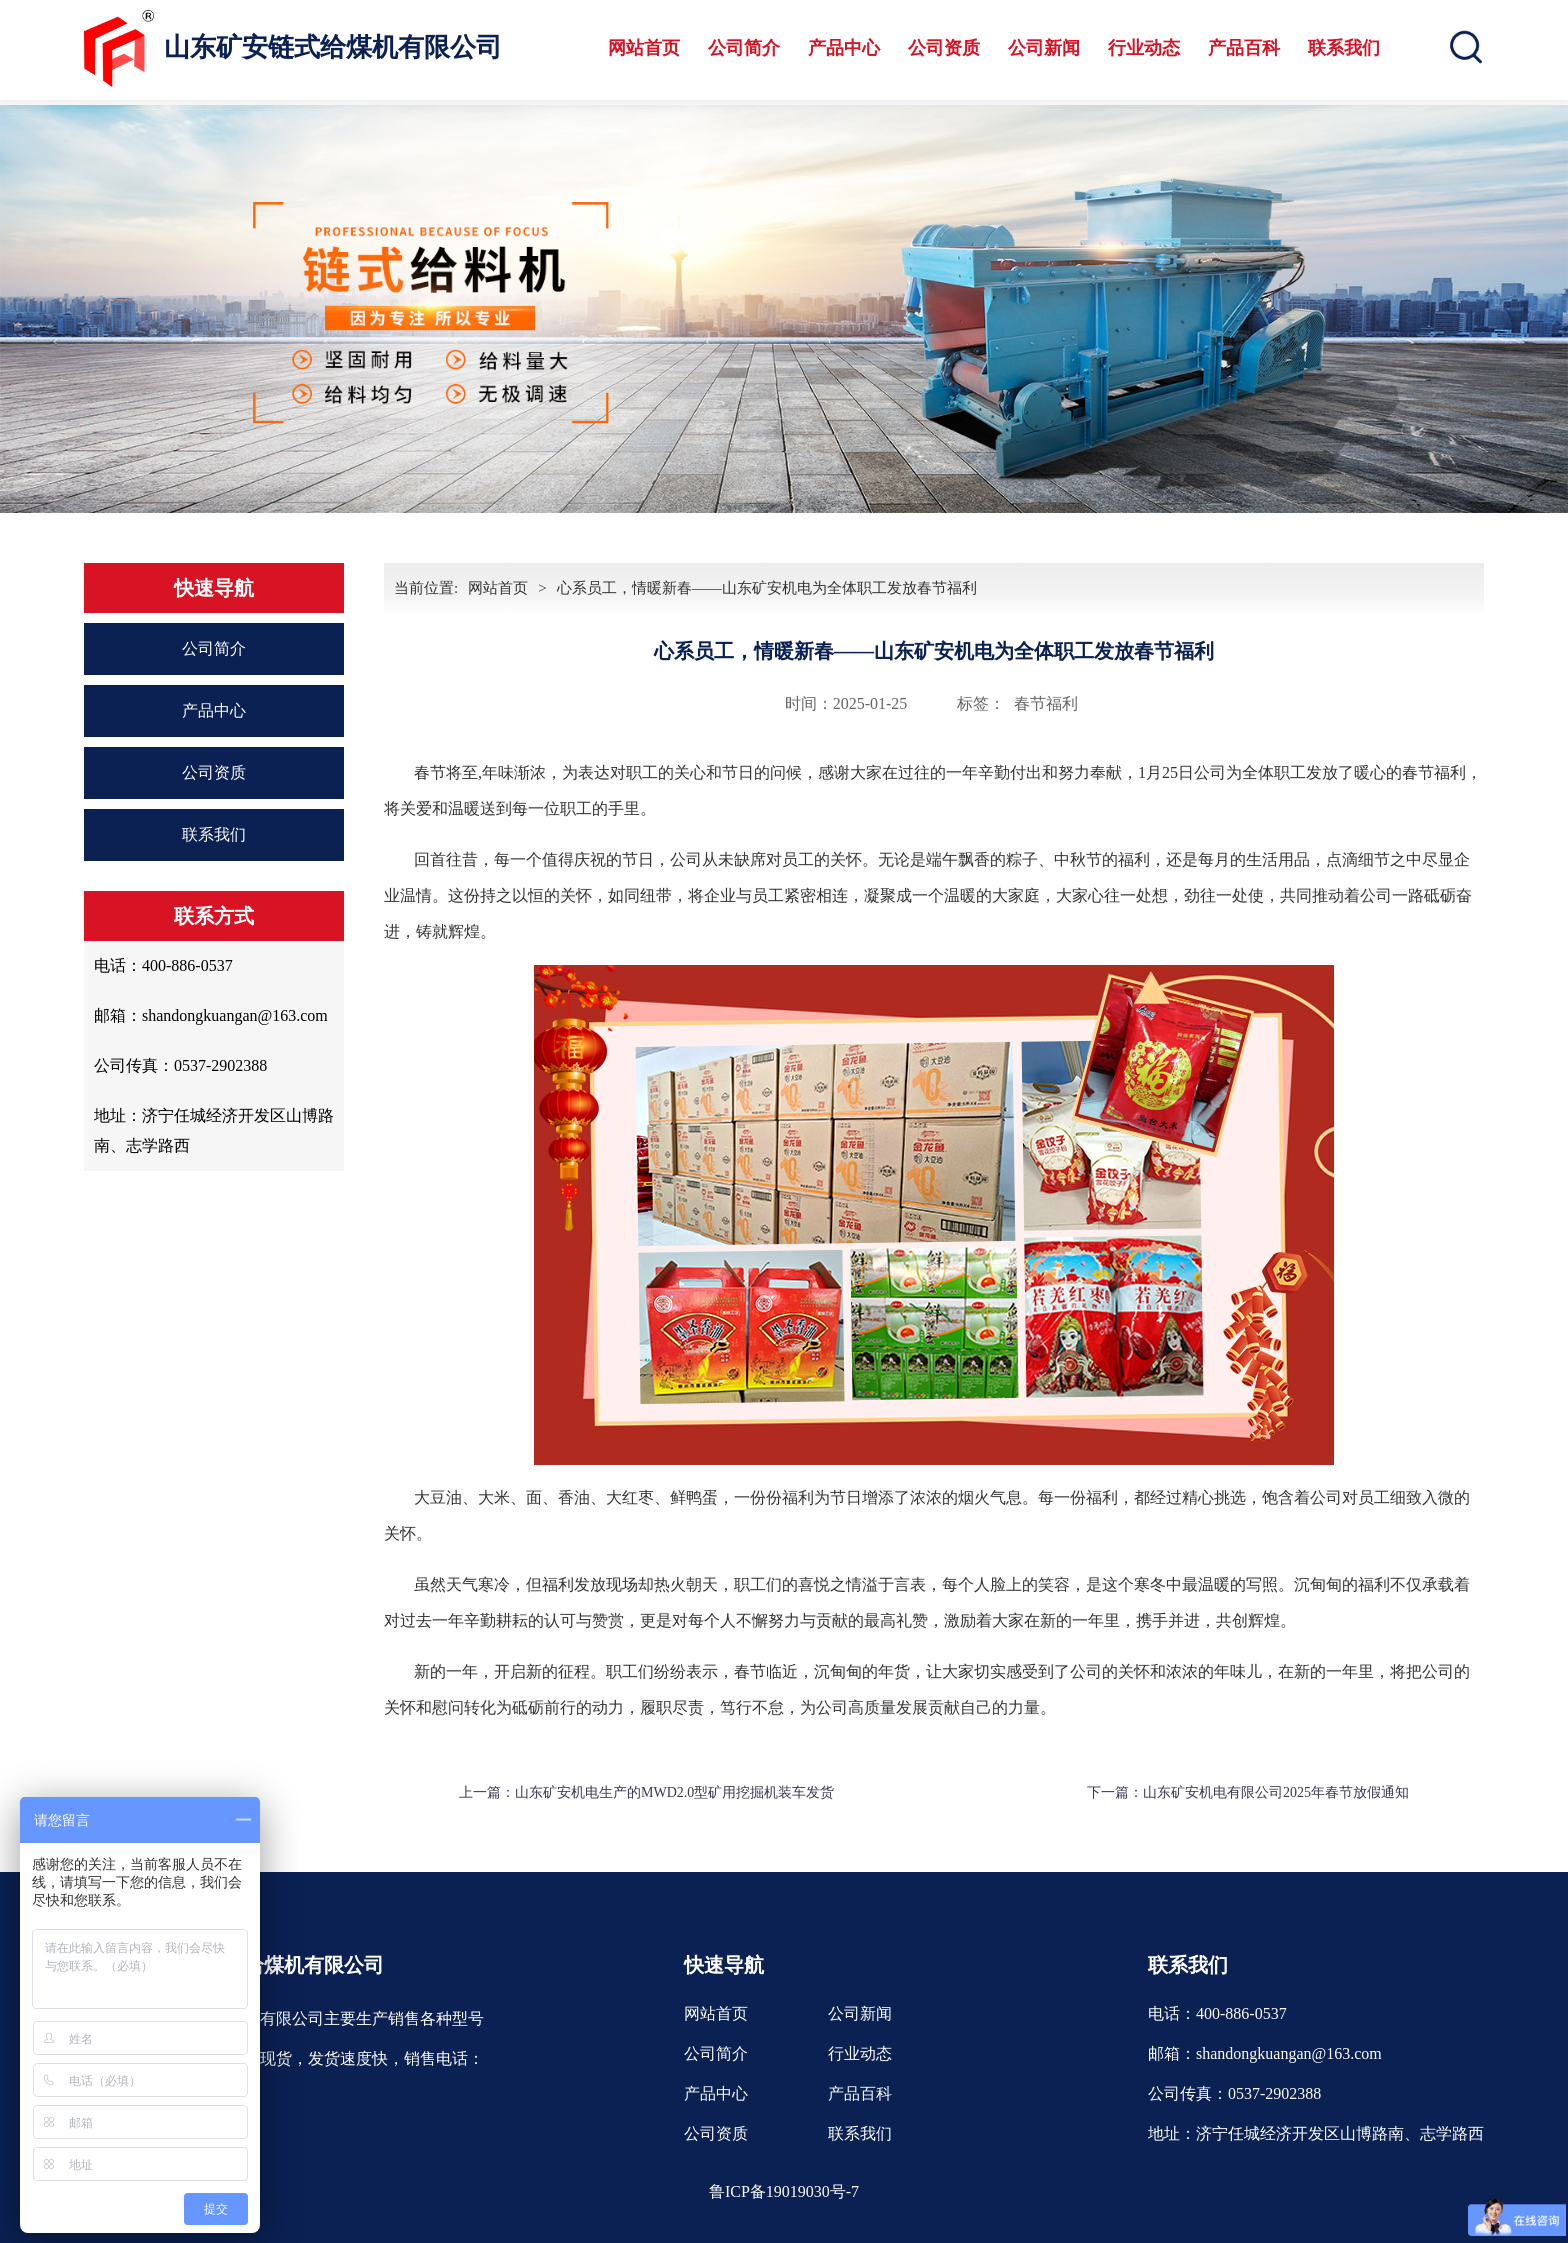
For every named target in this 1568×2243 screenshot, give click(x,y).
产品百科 (1244, 48)
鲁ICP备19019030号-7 (784, 2191)
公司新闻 (1044, 48)
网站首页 (644, 48)
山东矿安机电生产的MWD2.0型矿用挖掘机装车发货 (674, 1792)
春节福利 (1046, 703)
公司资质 (944, 48)
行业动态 (1144, 48)
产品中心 (844, 48)
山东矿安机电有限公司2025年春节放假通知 (1276, 1792)
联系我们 (1344, 48)
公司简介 (744, 48)
